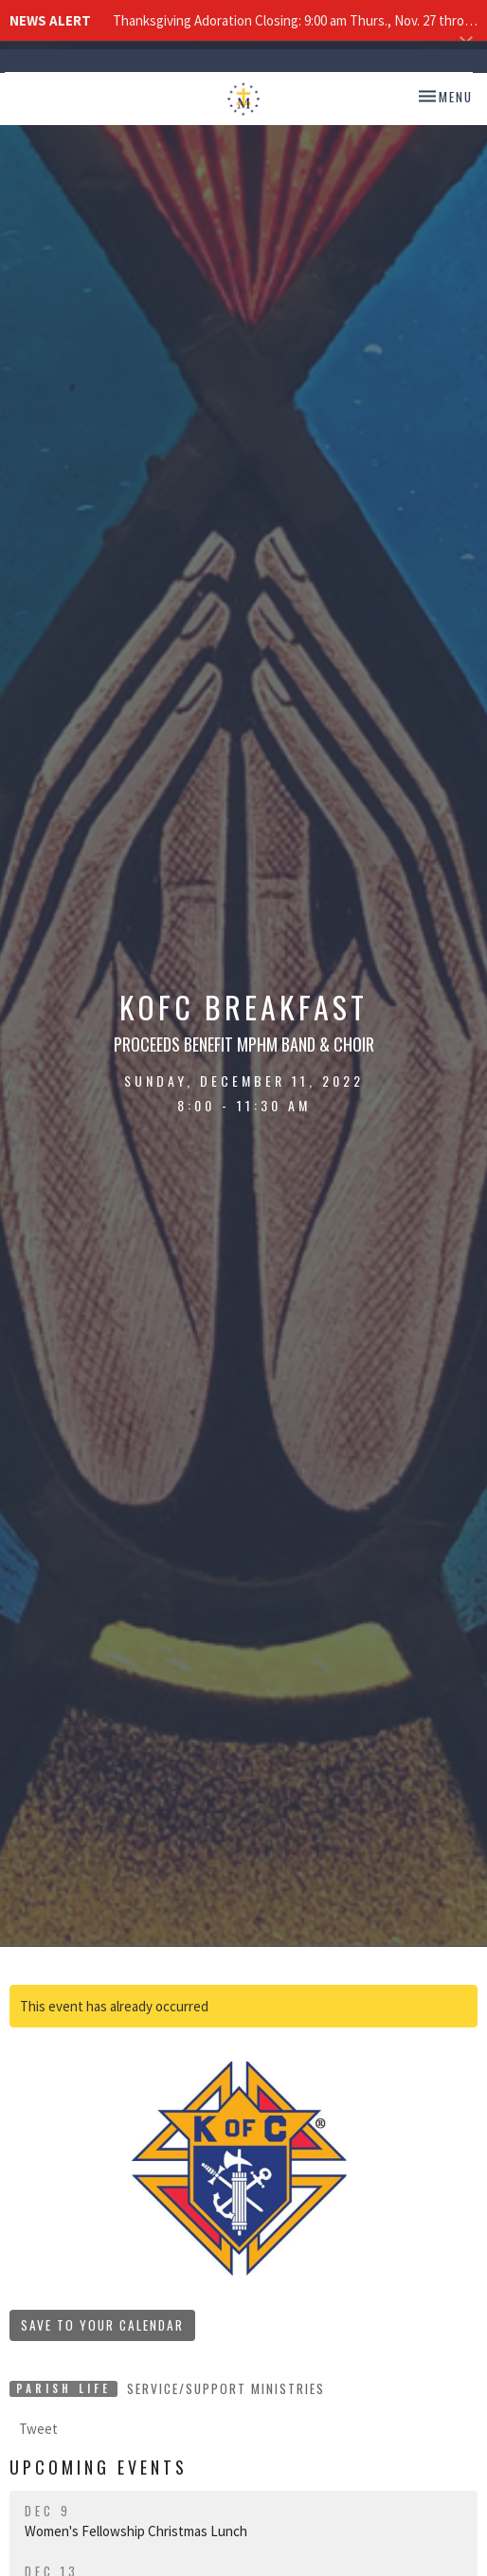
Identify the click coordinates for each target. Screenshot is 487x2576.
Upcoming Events (98, 2467)
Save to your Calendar (102, 2324)
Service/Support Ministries (226, 2388)
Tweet (38, 2429)
